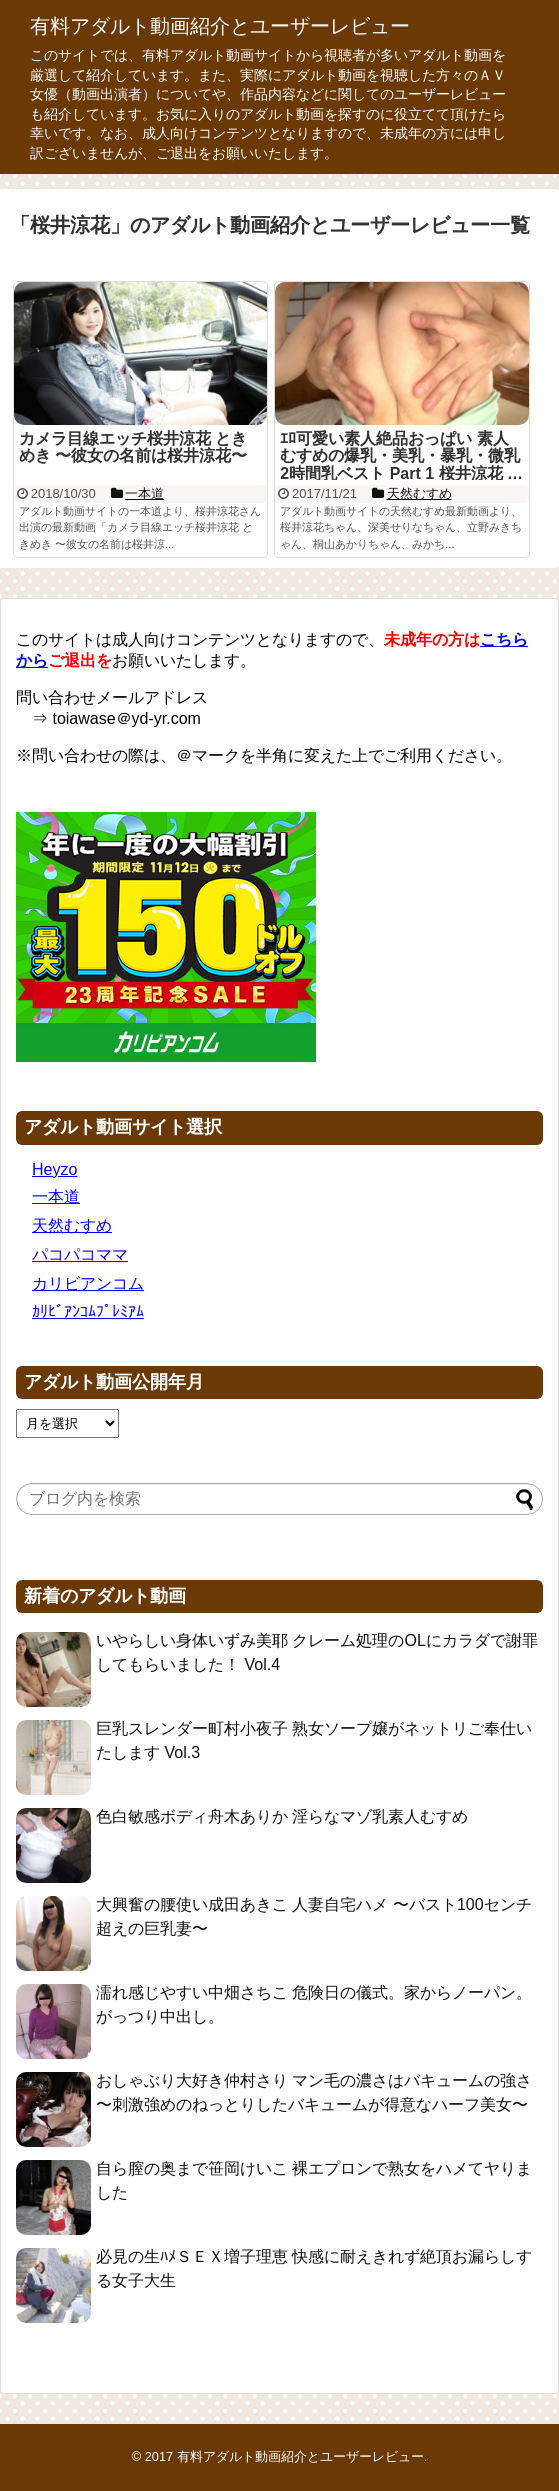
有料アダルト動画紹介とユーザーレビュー (220, 26)
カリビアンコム (88, 1283)
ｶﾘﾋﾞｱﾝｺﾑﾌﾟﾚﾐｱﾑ (88, 1311)
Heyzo (54, 1169)
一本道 (56, 1196)
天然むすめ (72, 1225)
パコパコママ (80, 1254)
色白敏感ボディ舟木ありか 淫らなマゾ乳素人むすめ (282, 1816)
